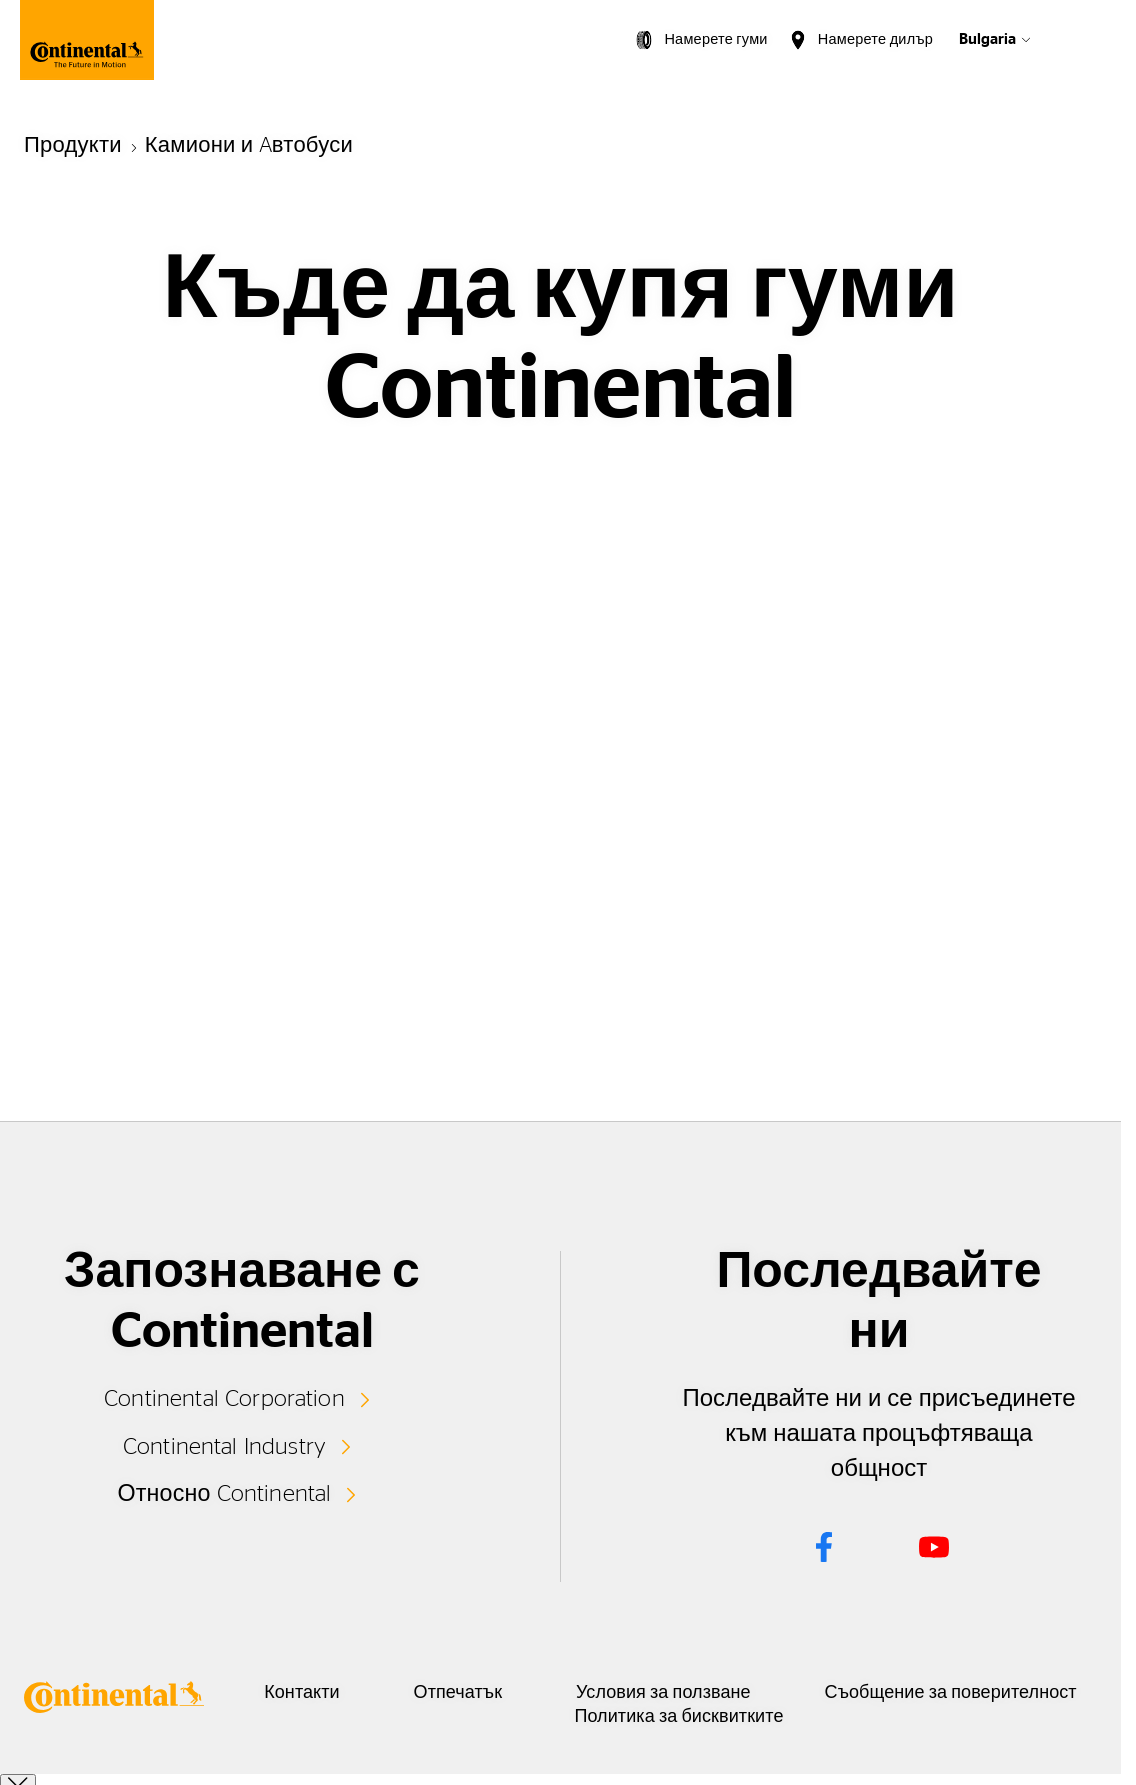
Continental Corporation (224, 1398)
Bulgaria (987, 39)
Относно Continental (224, 1492)
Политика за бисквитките (763, 1717)
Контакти (346, 1693)
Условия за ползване (762, 1693)
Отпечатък (529, 1693)
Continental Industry (225, 1445)
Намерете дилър (875, 39)
